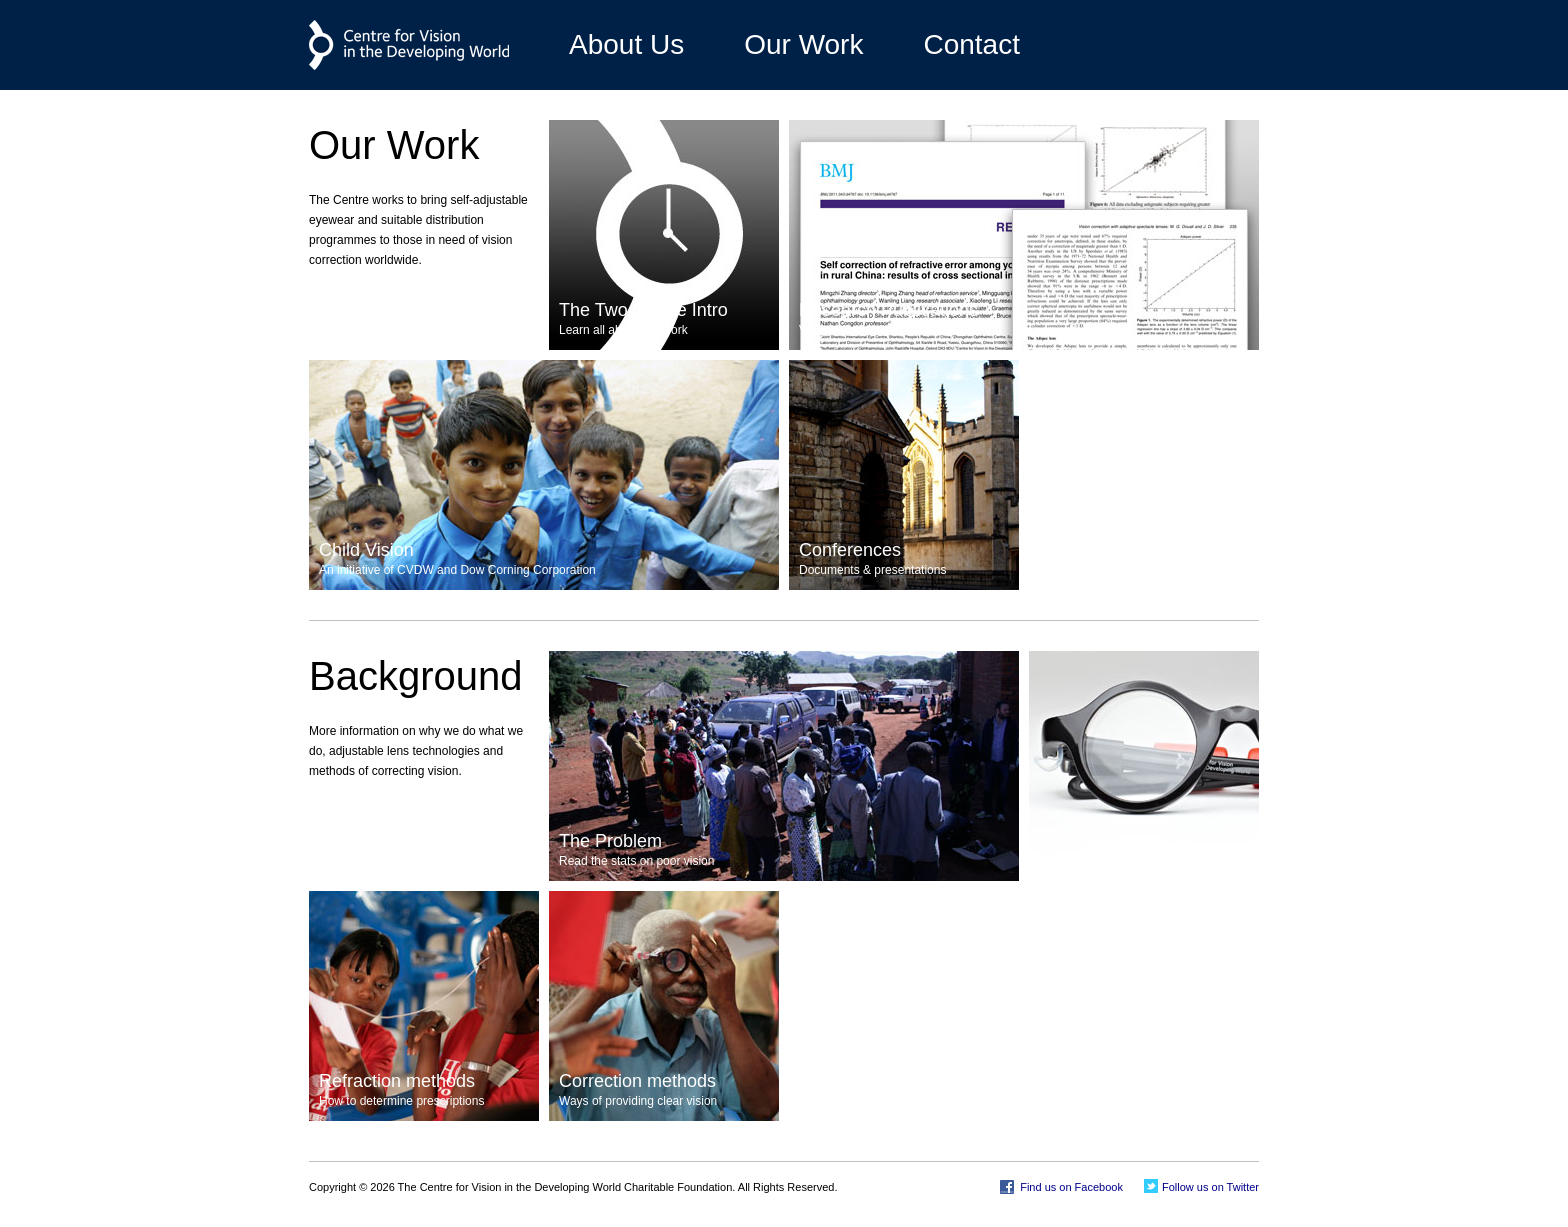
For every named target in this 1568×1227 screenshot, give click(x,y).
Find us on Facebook (1070, 1187)
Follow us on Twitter (1209, 1187)
